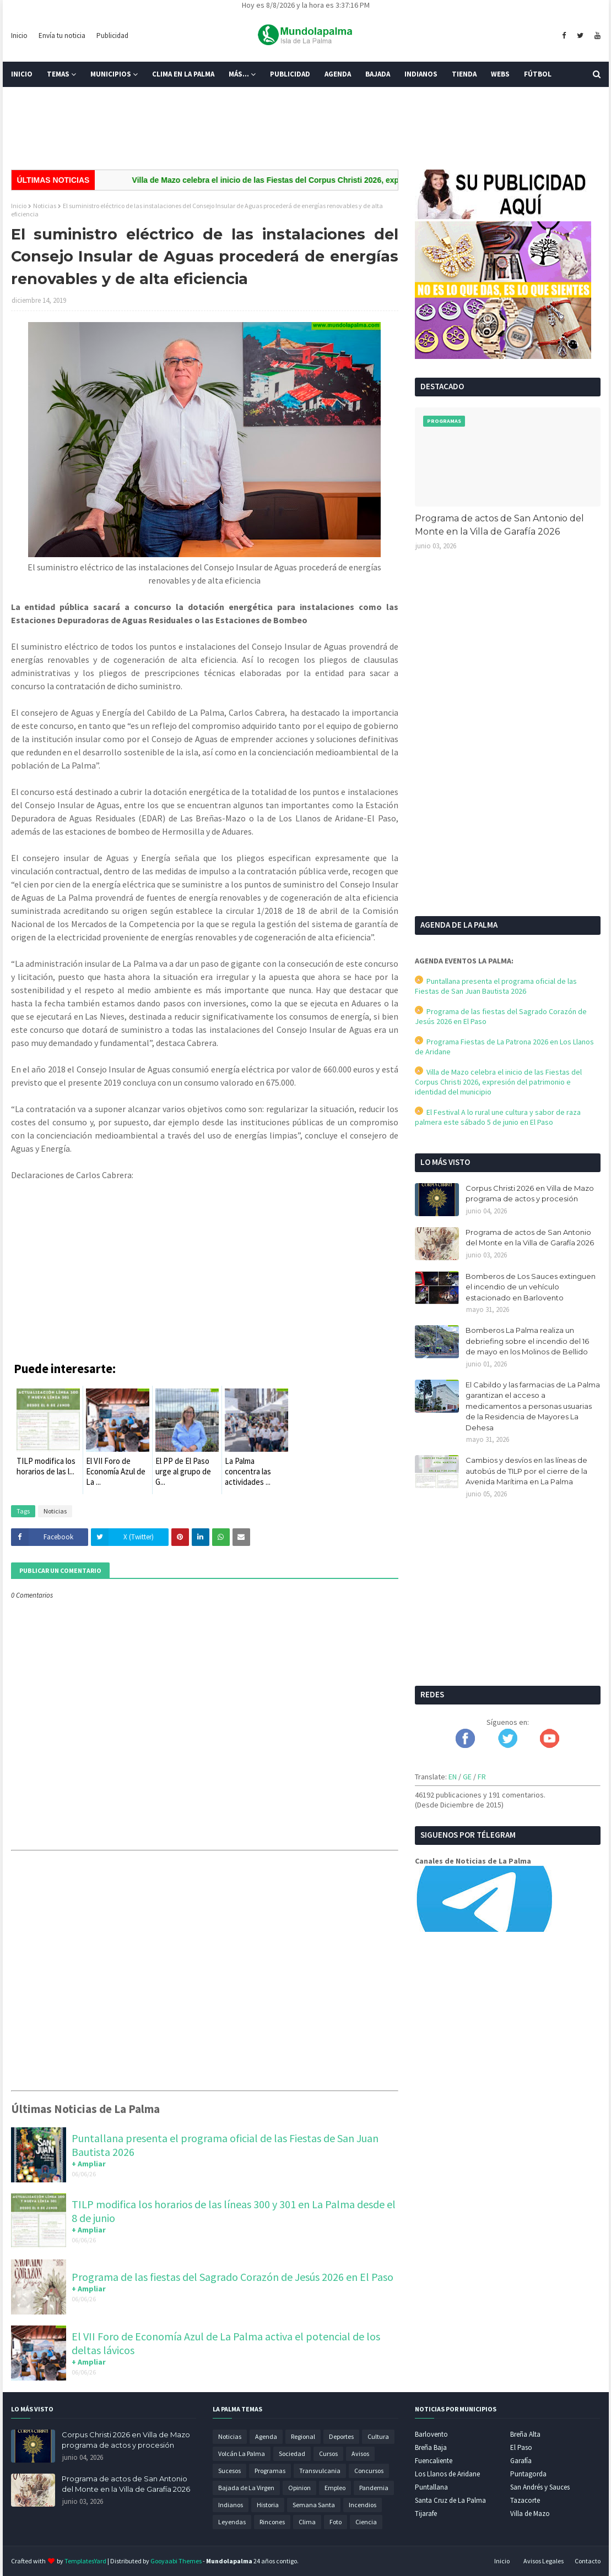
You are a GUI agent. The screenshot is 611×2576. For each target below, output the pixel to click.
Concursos (368, 2470)
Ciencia (366, 2522)
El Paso (521, 2447)
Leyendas (232, 2522)
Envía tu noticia (62, 35)
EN (452, 1777)
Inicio (19, 35)
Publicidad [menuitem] (290, 74)
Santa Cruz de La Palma (450, 2500)
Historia (268, 2505)
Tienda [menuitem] (464, 74)
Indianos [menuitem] (420, 74)
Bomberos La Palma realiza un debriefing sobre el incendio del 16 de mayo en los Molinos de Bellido (527, 1341)
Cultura (378, 2436)
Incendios (362, 2505)
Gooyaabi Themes (176, 2561)
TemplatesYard (85, 2561)
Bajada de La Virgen (246, 2488)
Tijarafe (426, 2513)
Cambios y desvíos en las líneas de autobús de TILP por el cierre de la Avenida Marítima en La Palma (526, 1471)
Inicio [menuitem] (22, 74)
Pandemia (373, 2488)
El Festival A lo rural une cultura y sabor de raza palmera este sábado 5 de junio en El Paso (498, 1117)
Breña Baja (431, 2447)
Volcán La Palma (241, 2453)
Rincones (272, 2522)
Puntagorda (528, 2474)
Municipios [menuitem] (110, 74)
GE (467, 1777)
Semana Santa (314, 2505)
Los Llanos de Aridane (447, 2474)
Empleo (335, 2488)
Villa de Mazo (530, 2513)
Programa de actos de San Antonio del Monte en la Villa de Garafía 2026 (499, 525)
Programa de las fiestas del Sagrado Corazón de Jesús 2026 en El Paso (232, 2277)
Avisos (360, 2453)
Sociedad (292, 2453)
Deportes (341, 2436)
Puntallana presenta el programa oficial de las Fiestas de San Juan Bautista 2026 (496, 986)
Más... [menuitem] (239, 74)
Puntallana (431, 2487)
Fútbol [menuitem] (537, 74)
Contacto (588, 2561)
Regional (303, 2436)
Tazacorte (525, 2500)
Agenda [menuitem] (338, 74)
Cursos (328, 2453)
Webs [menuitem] (500, 74)
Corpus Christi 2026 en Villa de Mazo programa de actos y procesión (530, 1193)
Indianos (230, 2505)
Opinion (299, 2488)
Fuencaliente (433, 2460)
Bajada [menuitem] (377, 74)
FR (482, 1777)
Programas (270, 2470)
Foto (335, 2522)
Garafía (521, 2460)
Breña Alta (525, 2434)
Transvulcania (319, 2470)
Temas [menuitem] (58, 74)
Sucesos (229, 2470)
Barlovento (431, 2434)
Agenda (266, 2436)
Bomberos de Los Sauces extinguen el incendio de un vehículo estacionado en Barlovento (531, 1287)
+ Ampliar (89, 2164)
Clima (307, 2522)
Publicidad (112, 35)
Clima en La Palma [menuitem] (183, 74)
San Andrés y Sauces (540, 2487)
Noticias (44, 205)
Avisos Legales (543, 2561)
